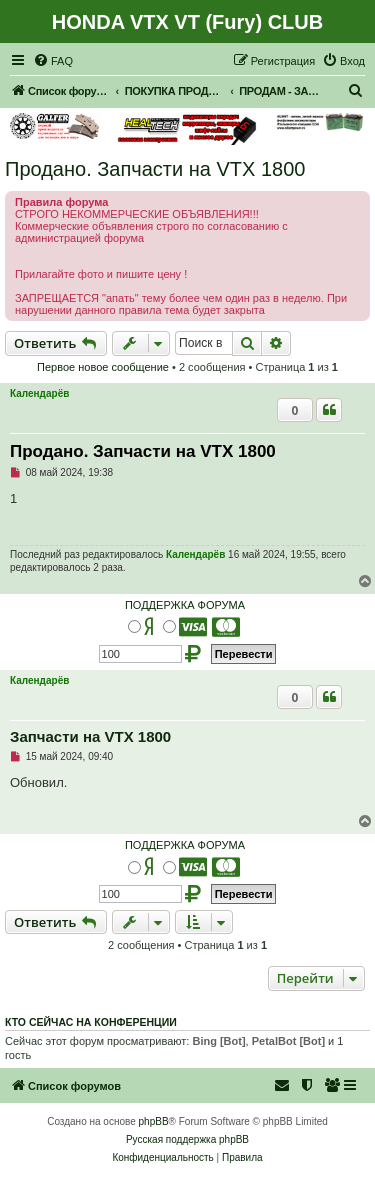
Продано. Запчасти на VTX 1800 (155, 169)
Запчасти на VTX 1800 (90, 736)
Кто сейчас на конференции (91, 1022)
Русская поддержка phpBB (187, 1139)
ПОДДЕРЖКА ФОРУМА (185, 605)
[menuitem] (53, 61)
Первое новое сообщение (103, 367)
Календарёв (39, 393)
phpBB (154, 1121)
